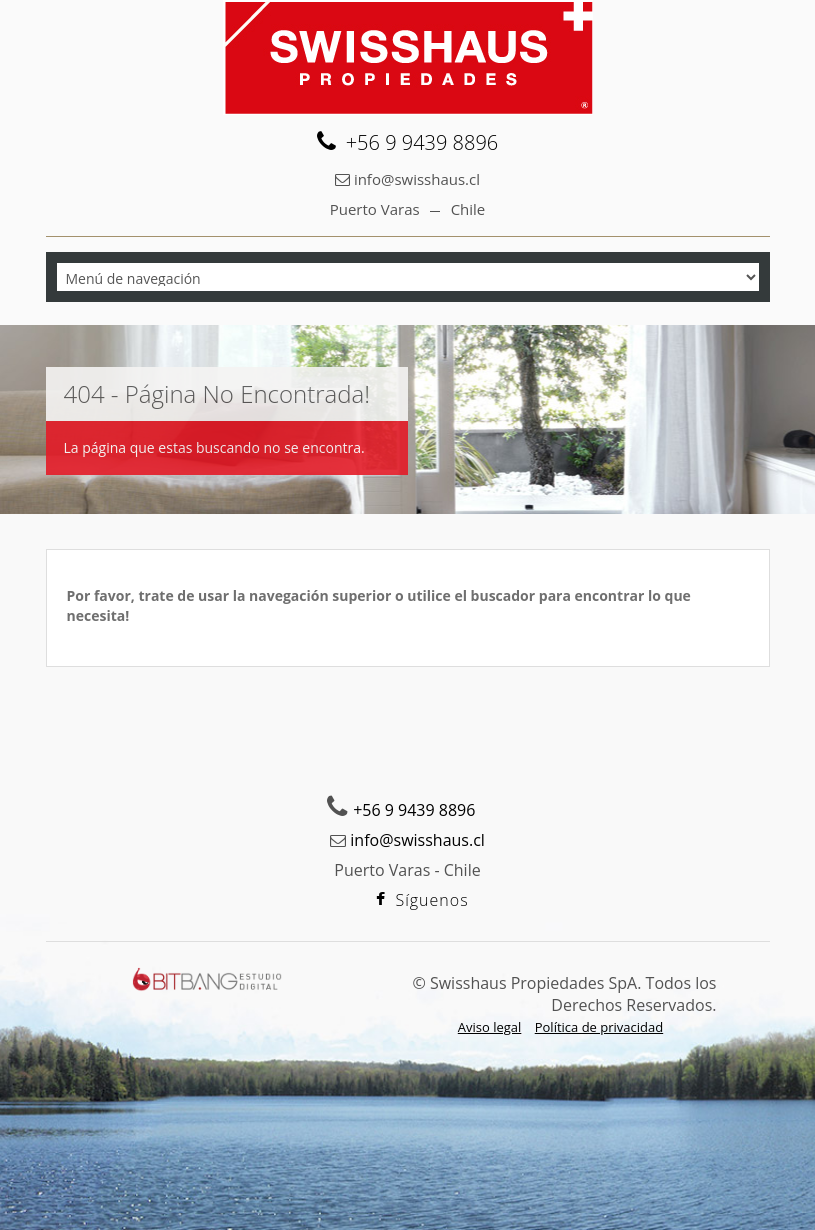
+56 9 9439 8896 (414, 810)
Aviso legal (490, 1027)
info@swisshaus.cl (417, 179)
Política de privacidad (599, 1027)
